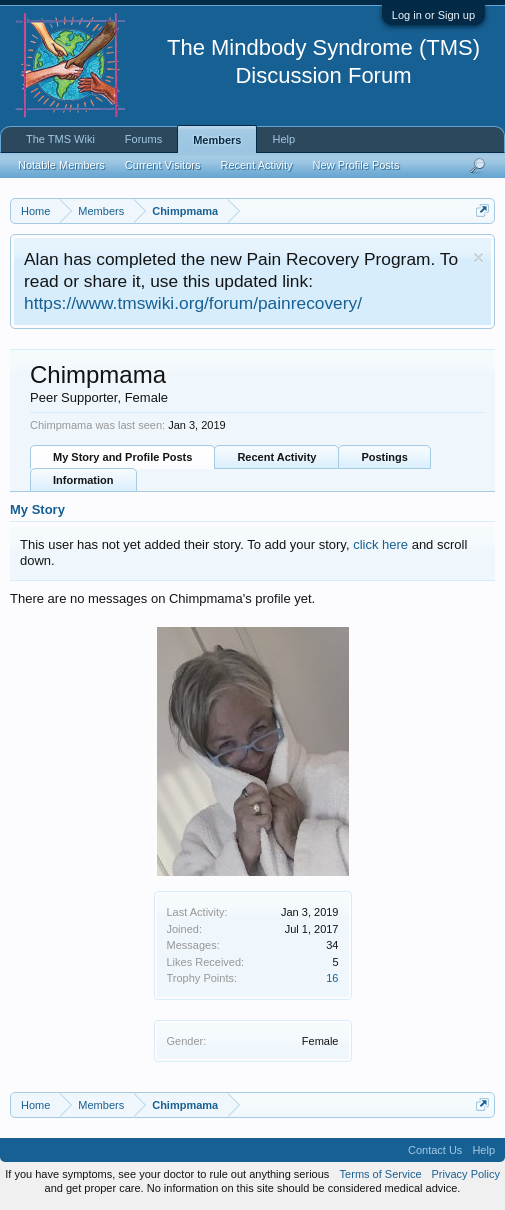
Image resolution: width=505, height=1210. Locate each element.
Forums (143, 139)
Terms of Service (381, 1174)
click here (380, 544)
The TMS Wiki (60, 139)
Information (83, 480)
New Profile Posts (356, 165)
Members (217, 140)
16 (332, 978)
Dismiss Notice (478, 257)
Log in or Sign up (433, 15)
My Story (37, 509)
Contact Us (435, 1150)
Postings (384, 457)
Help (283, 139)
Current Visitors (163, 165)
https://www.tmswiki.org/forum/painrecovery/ (193, 303)
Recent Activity (276, 457)
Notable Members (61, 165)
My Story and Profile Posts (122, 457)
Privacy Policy (466, 1174)
